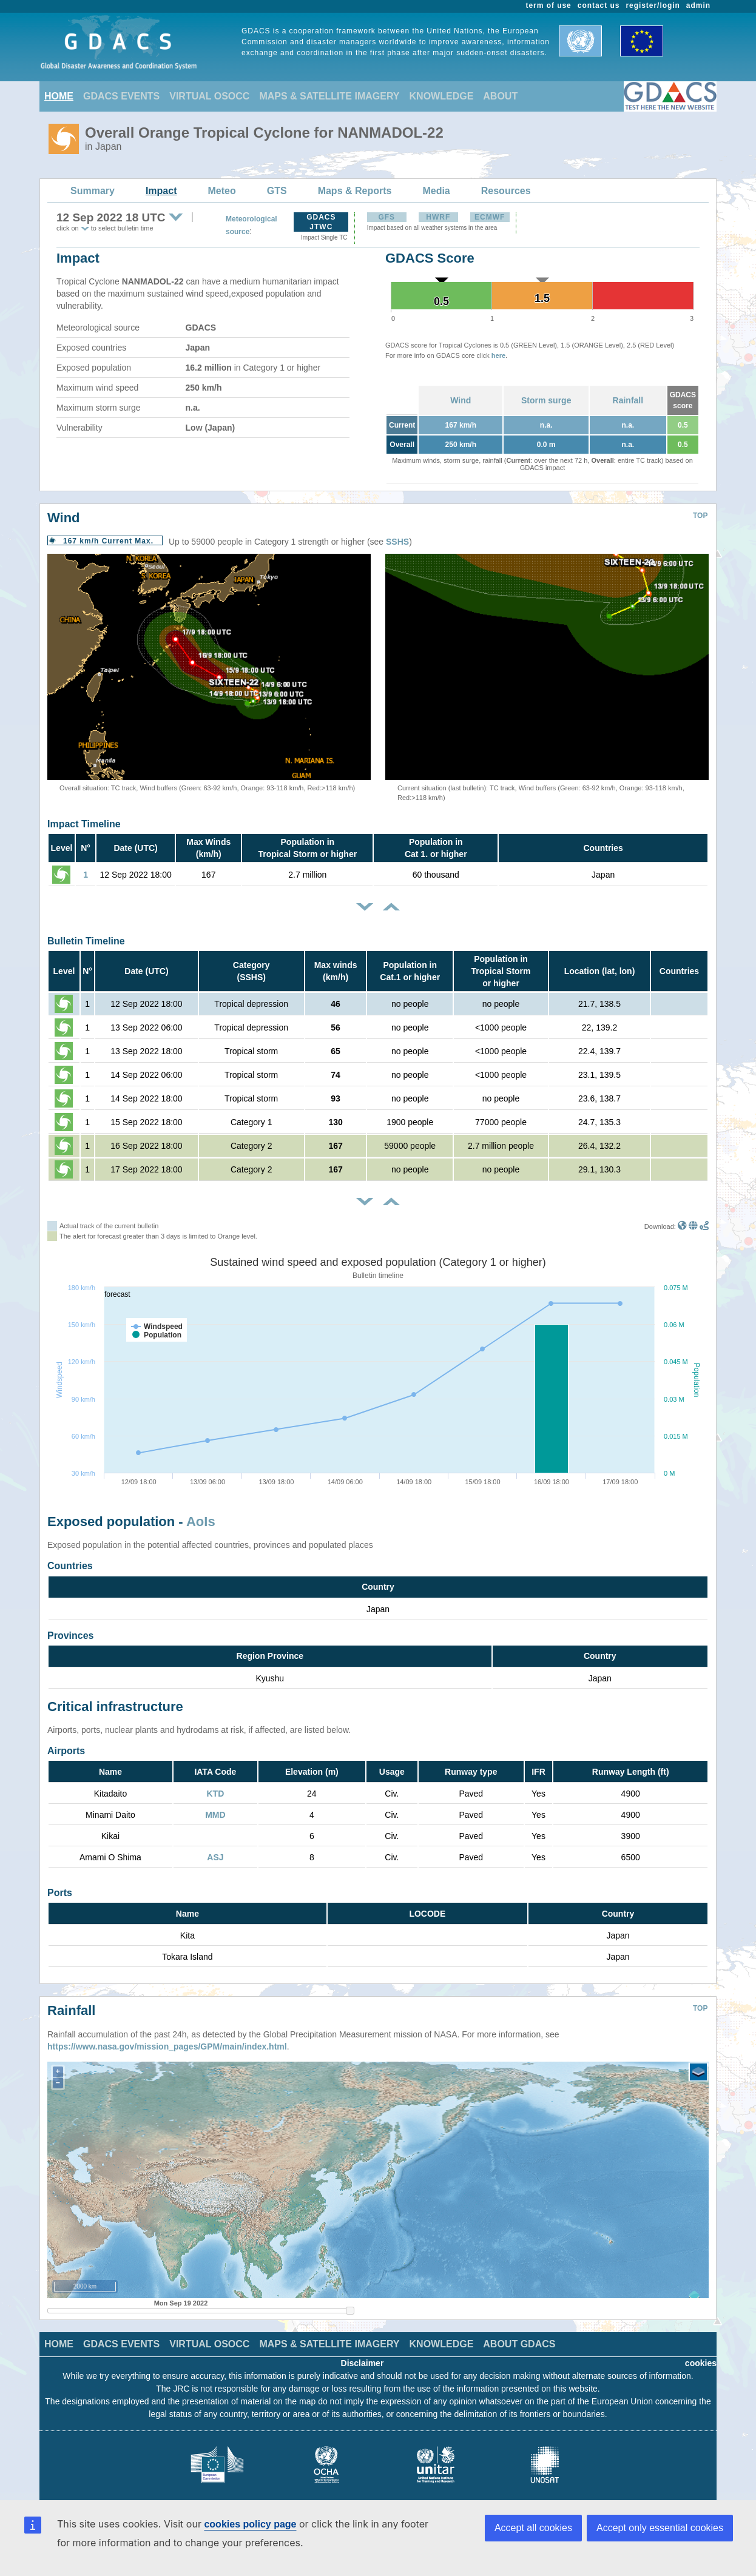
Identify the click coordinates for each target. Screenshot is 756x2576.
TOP (700, 515)
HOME (58, 96)
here (498, 355)
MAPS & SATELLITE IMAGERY (329, 96)
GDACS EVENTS (121, 96)
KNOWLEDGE (442, 96)
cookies (701, 2354)
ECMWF (489, 217)
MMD (215, 1815)
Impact (161, 191)
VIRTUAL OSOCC (209, 96)
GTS (277, 191)
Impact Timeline (84, 824)
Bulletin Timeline (86, 941)
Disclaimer (362, 2354)
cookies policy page (250, 2524)
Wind (460, 400)
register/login (653, 5)
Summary (92, 191)
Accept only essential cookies (659, 2528)
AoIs (200, 1521)
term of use (549, 5)
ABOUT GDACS (519, 2335)
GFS (386, 217)
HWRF (438, 217)
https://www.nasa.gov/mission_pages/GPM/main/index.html (167, 2037)
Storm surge (546, 400)
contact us (599, 5)
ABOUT (500, 96)
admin (698, 5)
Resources (506, 191)
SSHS (397, 541)
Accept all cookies (533, 2528)
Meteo (222, 191)
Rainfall (628, 400)
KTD (215, 1793)
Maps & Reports (355, 191)
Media (436, 191)
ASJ (215, 1857)
